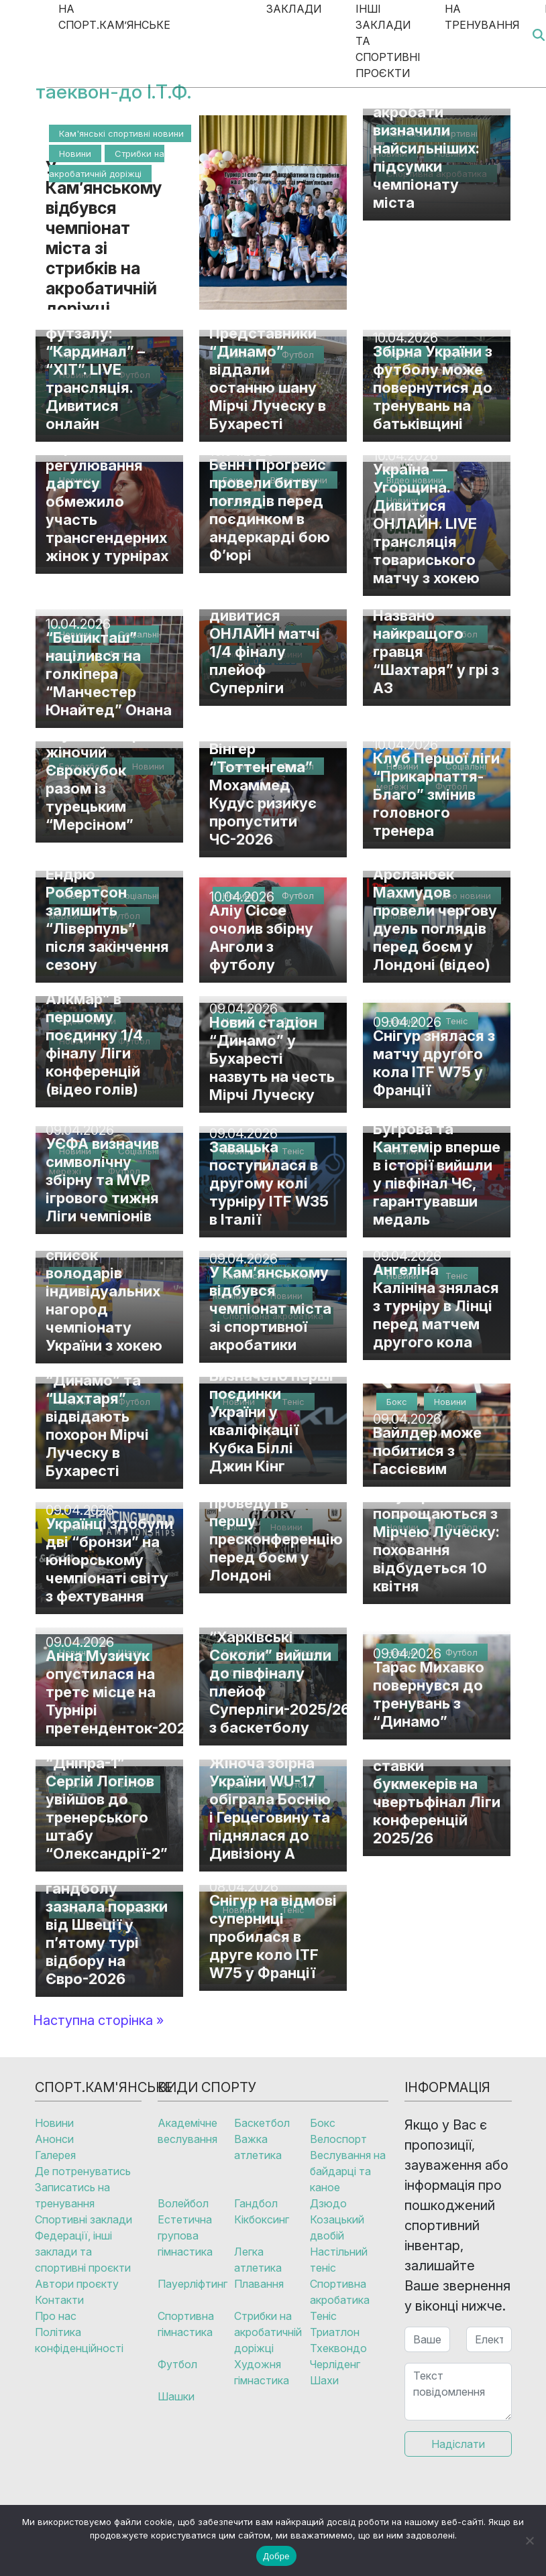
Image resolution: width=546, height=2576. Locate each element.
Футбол (177, 2364)
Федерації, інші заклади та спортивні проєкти (83, 2251)
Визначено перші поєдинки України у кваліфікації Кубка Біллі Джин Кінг (271, 1421)
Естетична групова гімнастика (185, 2235)
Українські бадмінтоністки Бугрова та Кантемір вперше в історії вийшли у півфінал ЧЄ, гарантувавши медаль (436, 1156)
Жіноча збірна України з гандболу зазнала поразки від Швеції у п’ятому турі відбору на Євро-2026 (107, 1915)
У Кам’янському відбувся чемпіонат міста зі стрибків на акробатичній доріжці (104, 238)
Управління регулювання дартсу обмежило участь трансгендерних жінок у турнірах (107, 501)
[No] (529, 2540)
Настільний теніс (339, 2259)
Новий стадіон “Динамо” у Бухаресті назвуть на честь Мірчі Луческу (272, 1058)
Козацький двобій (337, 2227)
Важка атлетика (258, 2147)
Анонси (54, 2139)
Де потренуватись (83, 2171)
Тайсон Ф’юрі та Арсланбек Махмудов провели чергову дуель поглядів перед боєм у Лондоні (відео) (435, 910)
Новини (75, 153)
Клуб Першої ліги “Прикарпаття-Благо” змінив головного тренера (436, 794)
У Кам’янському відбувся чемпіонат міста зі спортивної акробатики (270, 1308)
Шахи (324, 2380)
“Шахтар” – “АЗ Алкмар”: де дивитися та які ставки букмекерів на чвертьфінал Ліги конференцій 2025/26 (436, 1775)
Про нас (55, 2316)
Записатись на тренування (72, 2195)
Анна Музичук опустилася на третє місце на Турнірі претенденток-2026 (120, 1692)
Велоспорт (338, 2139)
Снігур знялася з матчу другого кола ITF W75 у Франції (434, 1063)
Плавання (259, 2283)
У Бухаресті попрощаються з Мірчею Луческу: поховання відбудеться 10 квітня (436, 1541)
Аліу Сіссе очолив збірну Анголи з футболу (261, 937)
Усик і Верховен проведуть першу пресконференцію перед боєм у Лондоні (276, 1530)
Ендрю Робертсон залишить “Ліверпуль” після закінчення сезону (107, 919)
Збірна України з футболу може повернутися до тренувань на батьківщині (432, 387)
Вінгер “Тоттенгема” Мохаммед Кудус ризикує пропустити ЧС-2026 (263, 794)
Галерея (55, 2155)
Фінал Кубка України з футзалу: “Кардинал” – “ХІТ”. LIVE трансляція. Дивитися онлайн (95, 360)
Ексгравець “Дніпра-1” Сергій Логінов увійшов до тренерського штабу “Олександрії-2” (107, 1799)
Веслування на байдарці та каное (348, 2171)
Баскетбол (262, 2123)
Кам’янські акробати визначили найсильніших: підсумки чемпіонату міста (426, 148)
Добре (276, 2556)
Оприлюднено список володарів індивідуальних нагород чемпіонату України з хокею (104, 1291)
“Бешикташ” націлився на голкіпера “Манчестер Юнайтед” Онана (109, 674)
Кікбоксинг (261, 2219)
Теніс (323, 2316)
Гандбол (256, 2203)
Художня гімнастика (261, 2372)
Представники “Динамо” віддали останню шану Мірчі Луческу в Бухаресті (267, 378)
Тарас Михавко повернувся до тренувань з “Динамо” (428, 1694)
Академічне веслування (187, 2131)
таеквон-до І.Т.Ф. (113, 91)
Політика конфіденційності (79, 2340)
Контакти (59, 2300)
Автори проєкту (77, 2283)
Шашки (176, 2396)
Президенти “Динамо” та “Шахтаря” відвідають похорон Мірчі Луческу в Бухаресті (97, 1416)
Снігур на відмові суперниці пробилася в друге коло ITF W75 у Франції (273, 1936)
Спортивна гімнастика (186, 2324)
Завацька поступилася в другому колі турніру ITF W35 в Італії (269, 1183)
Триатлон (335, 2332)
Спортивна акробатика (340, 2292)
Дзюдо (328, 2203)
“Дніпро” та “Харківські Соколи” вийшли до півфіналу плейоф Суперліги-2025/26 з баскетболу (279, 1673)
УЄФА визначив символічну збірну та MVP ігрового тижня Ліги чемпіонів (102, 1180)
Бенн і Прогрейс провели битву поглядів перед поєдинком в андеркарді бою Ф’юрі (269, 510)
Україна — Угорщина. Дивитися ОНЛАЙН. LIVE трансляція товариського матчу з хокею (426, 524)
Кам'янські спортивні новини (121, 133)
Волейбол (183, 2203)
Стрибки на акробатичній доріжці (268, 2332)
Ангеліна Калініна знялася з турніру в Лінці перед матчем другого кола (436, 1306)
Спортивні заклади (83, 2219)
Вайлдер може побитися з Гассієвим (427, 1450)
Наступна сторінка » (98, 2020)
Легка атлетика (258, 2259)
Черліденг (335, 2364)
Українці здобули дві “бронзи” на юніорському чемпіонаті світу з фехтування (109, 1560)
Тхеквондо (338, 2348)
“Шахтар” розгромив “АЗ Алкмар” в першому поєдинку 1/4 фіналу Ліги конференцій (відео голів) (100, 1026)
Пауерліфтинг (192, 2283)
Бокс (322, 2123)
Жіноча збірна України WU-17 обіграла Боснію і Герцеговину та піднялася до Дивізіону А (270, 1808)
